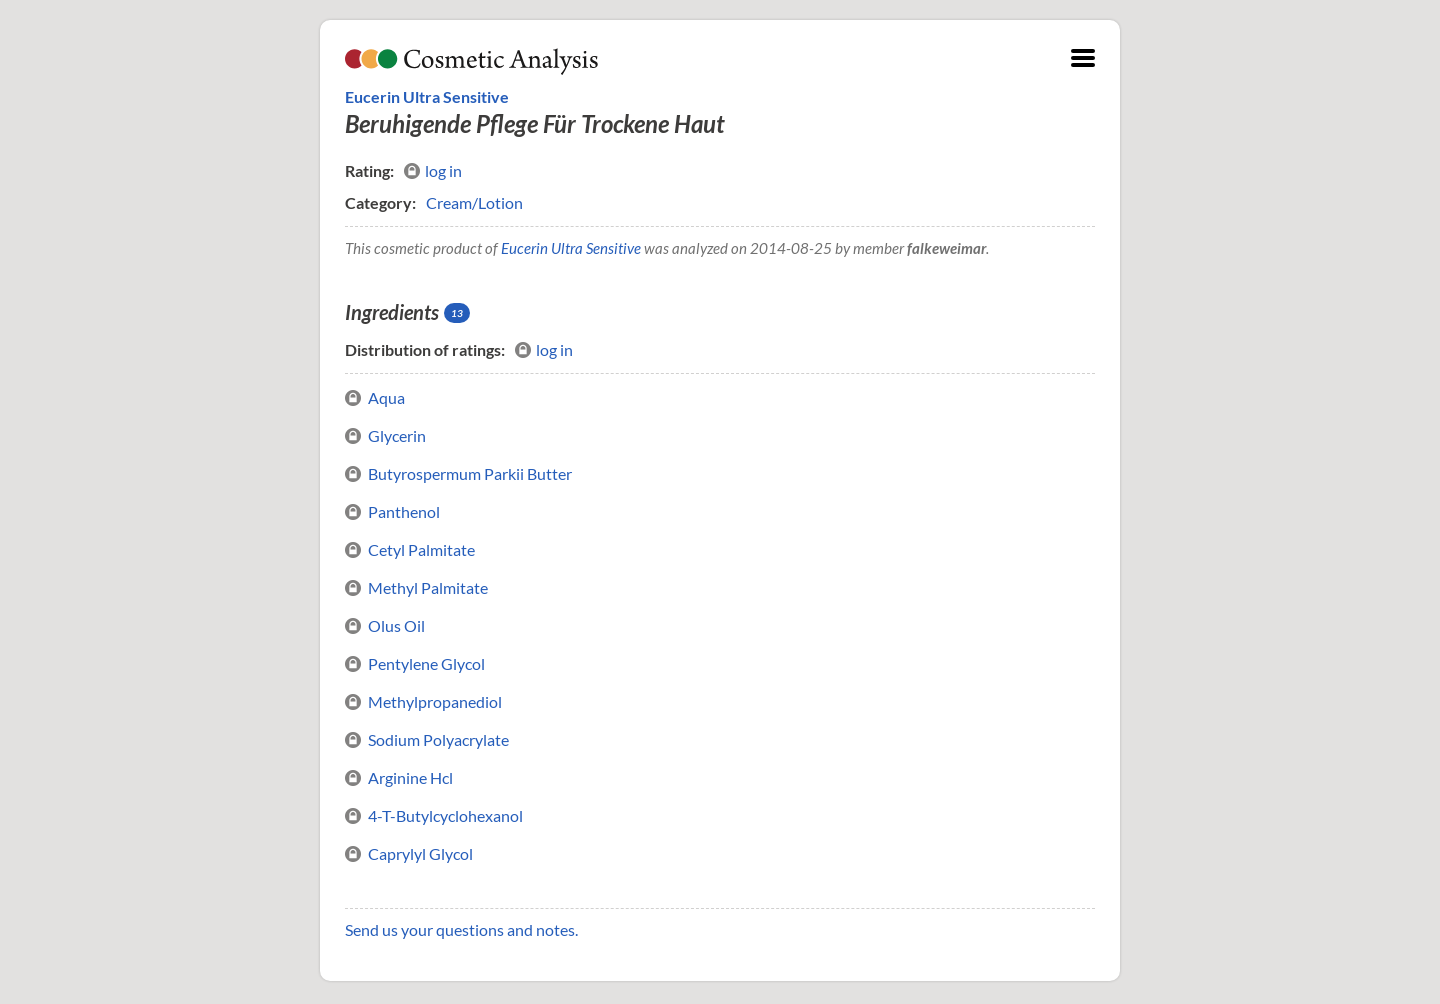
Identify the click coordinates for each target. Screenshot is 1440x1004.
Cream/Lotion (474, 202)
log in (433, 171)
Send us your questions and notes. (461, 929)
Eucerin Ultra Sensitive (427, 96)
